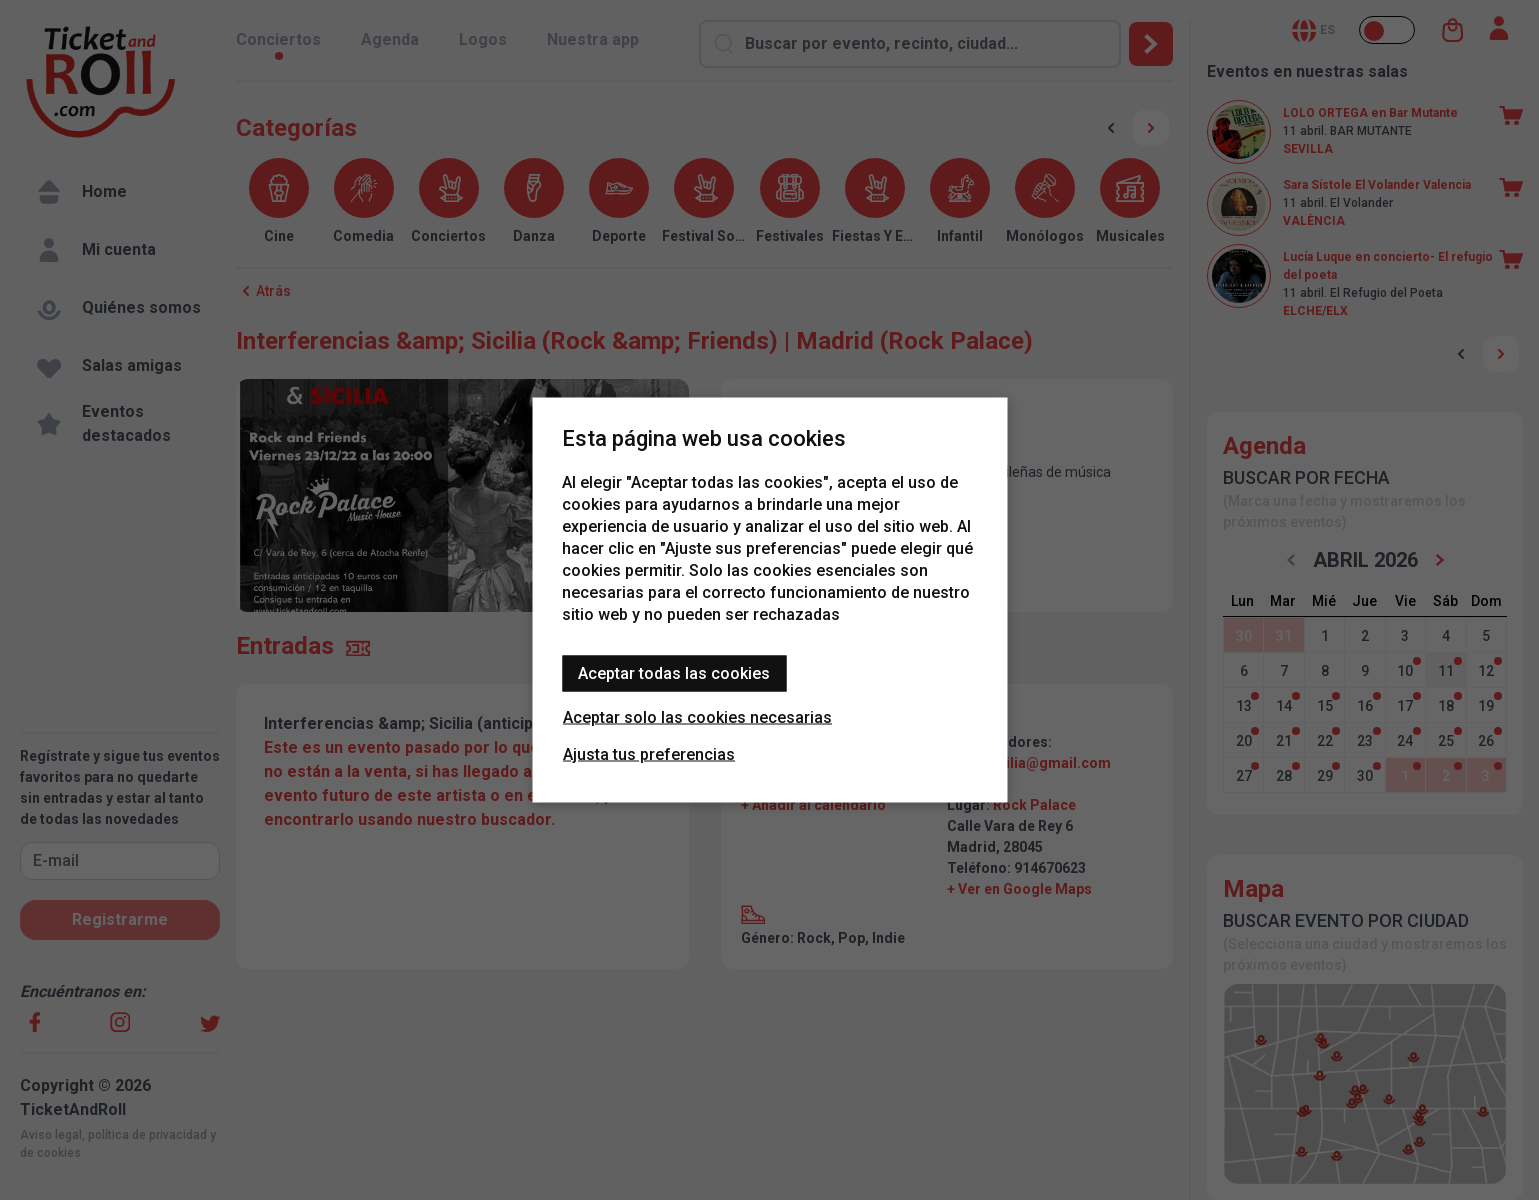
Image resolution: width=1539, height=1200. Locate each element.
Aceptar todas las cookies (674, 673)
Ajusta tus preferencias (649, 754)
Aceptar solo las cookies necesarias (697, 717)
